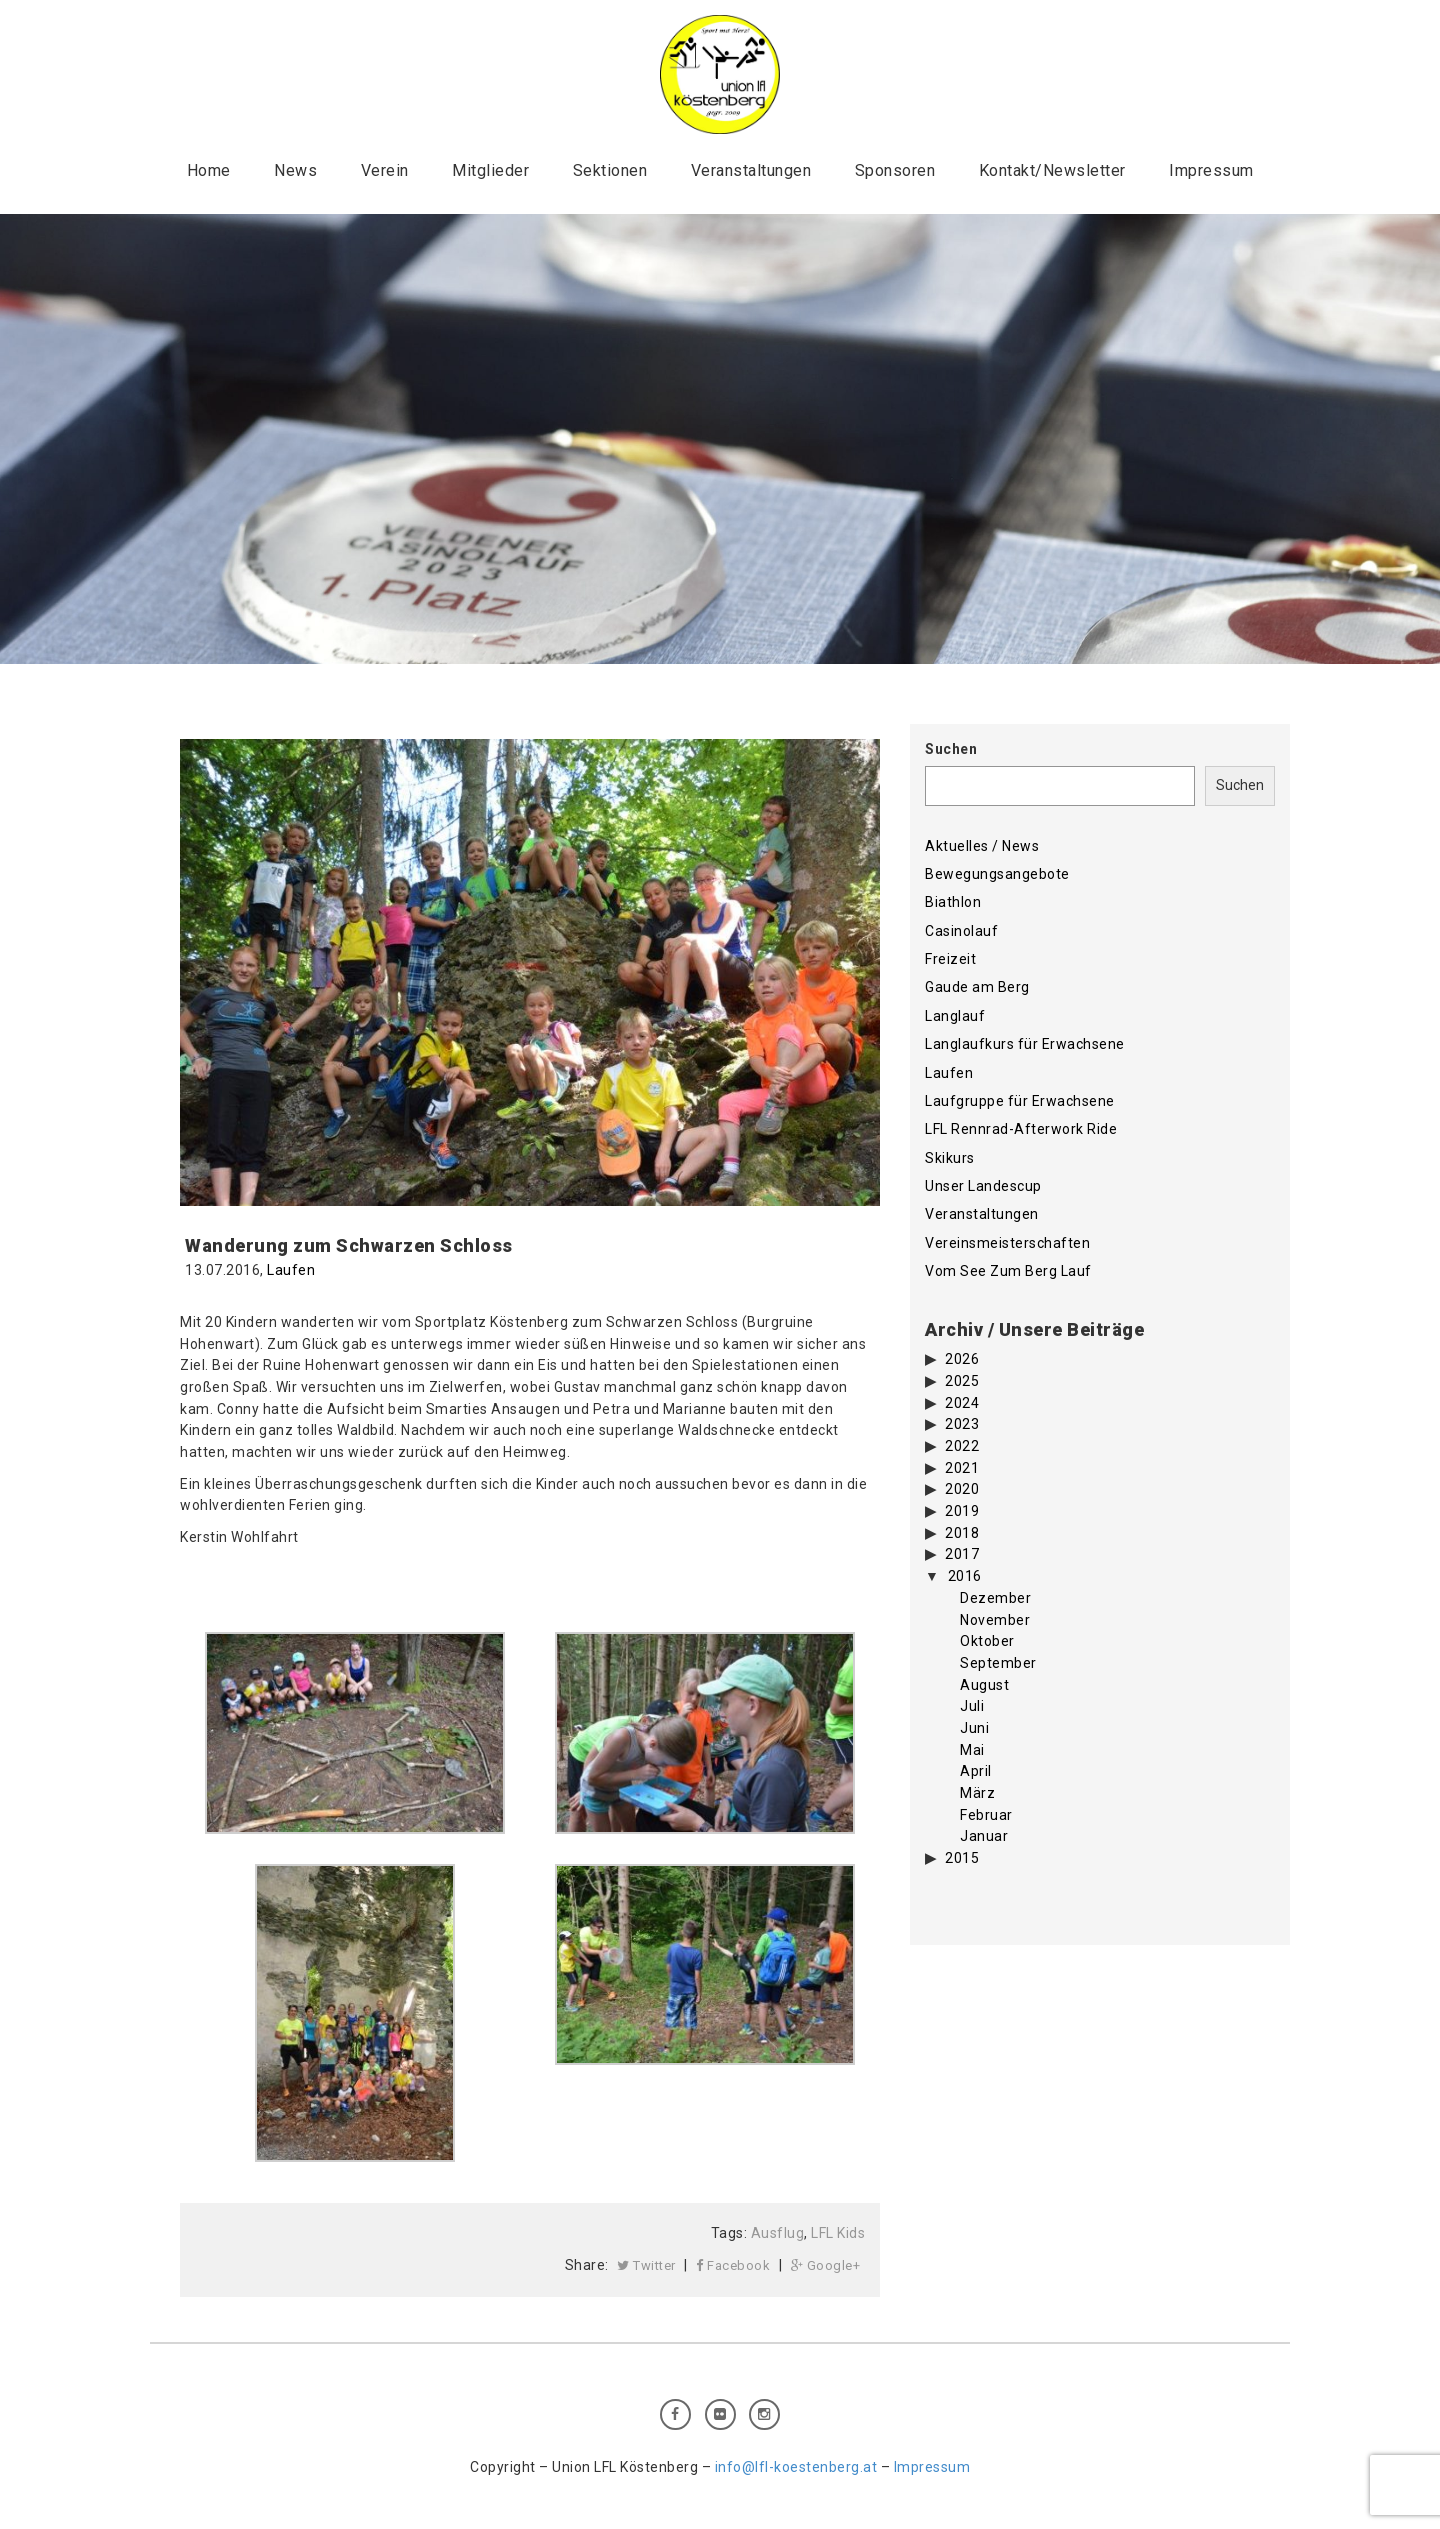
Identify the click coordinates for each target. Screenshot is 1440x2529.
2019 (962, 1511)
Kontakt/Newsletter (1052, 170)
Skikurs (950, 1158)
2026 (962, 1359)
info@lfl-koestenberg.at (796, 2467)
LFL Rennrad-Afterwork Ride (1021, 1129)
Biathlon (953, 902)
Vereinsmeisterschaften (1007, 1243)
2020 (962, 1489)
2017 (962, 1554)
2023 (962, 1424)
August (984, 1685)
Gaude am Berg (977, 987)
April (976, 1771)
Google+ (826, 2265)
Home (209, 170)
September (998, 1663)
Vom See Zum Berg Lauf (1008, 1271)
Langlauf (955, 1016)
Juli (972, 1706)
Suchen (951, 749)
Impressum (1211, 170)
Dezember (995, 1598)
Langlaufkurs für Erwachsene (1025, 1044)
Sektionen (610, 170)
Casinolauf (961, 931)
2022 (962, 1446)
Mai (972, 1750)
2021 (962, 1468)
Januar (984, 1836)
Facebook (733, 2265)
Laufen (291, 1270)
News (295, 170)
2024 (962, 1403)
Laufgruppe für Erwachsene (1020, 1101)
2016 (965, 1576)
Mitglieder (490, 170)
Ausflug (778, 2233)
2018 (962, 1533)
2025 (962, 1381)
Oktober (987, 1641)
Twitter (646, 2265)
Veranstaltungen (751, 170)
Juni (974, 1728)
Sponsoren (895, 170)
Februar (986, 1815)
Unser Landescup (983, 1186)
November (995, 1620)
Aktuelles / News (982, 846)
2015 (962, 1858)
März (977, 1793)
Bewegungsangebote (997, 874)
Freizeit (950, 959)
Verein (385, 170)
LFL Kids (838, 2233)
